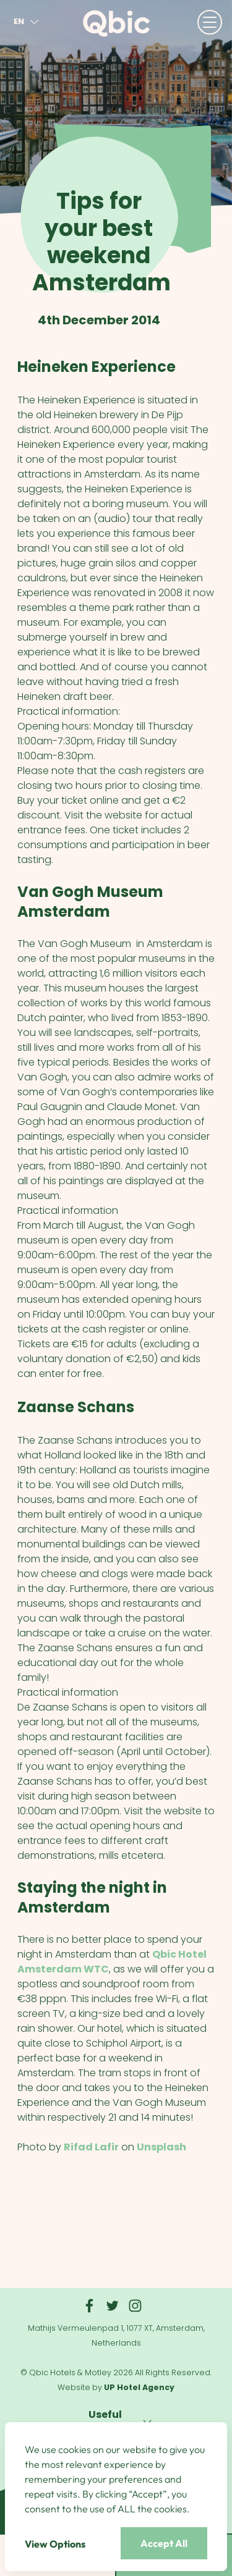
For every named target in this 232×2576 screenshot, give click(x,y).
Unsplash (161, 2147)
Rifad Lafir (91, 2147)
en (28, 22)
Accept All (163, 2543)
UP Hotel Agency (139, 2387)
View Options (55, 2544)
